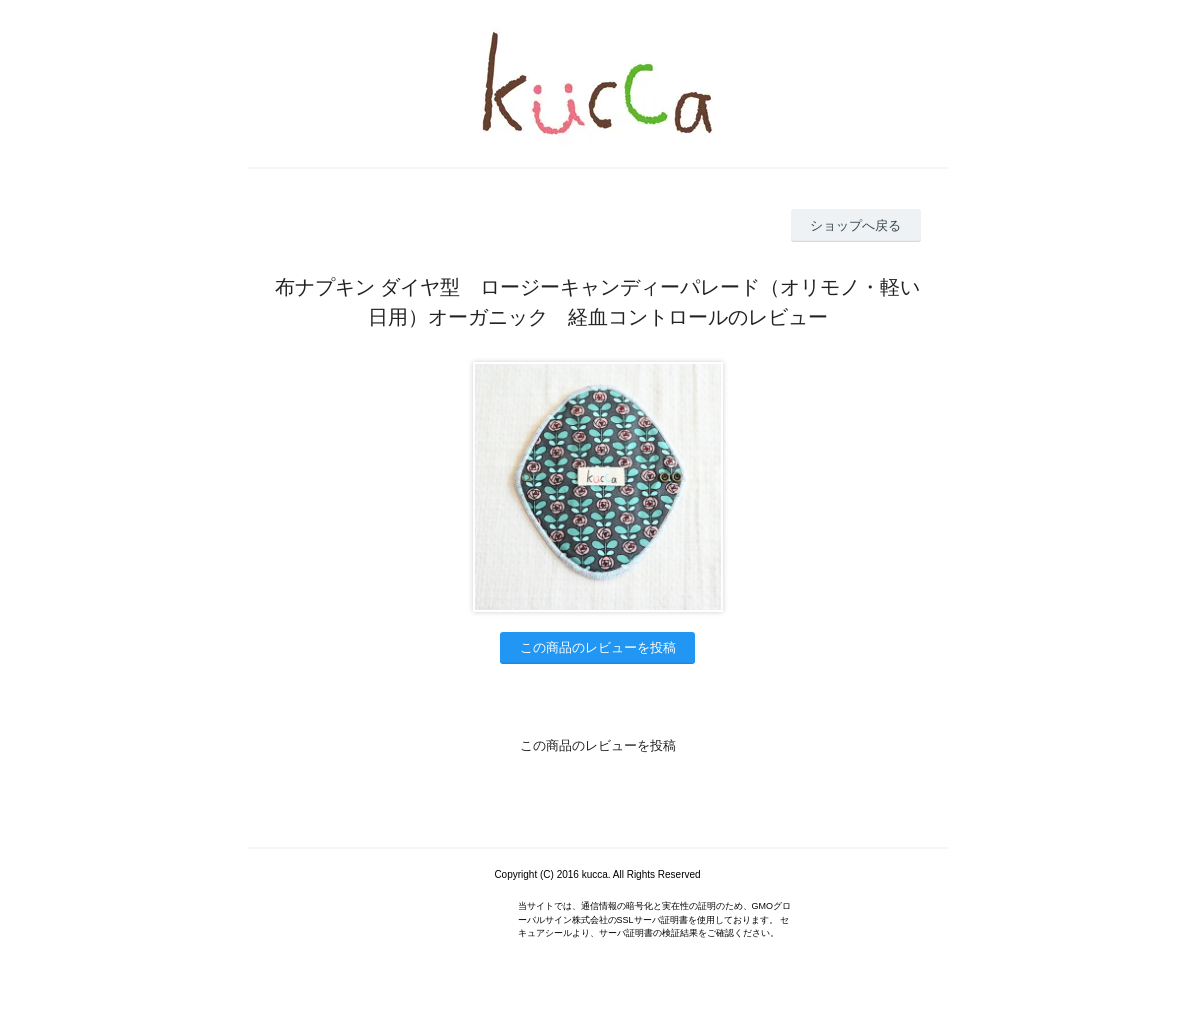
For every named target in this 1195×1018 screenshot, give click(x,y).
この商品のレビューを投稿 (598, 647)
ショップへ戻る (855, 225)
